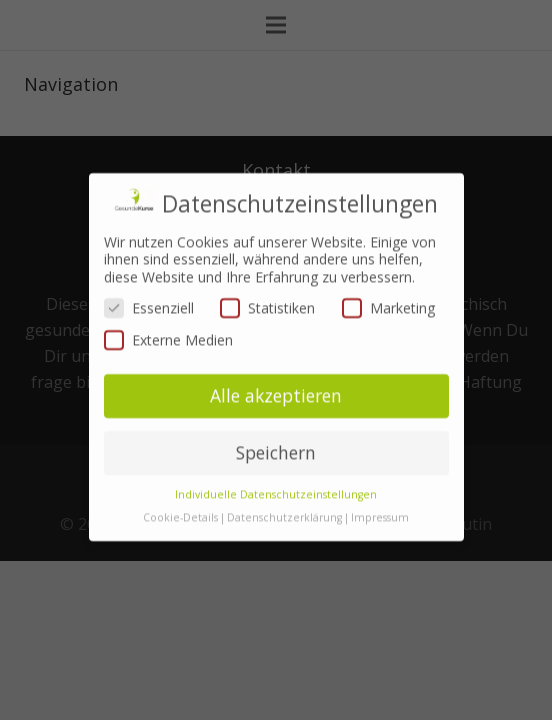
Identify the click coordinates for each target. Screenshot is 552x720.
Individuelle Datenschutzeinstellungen (276, 475)
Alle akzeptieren (276, 377)
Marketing (388, 288)
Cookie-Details (180, 498)
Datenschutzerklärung (284, 498)
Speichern (276, 433)
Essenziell (149, 288)
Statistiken (267, 288)
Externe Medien (168, 320)
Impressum (380, 498)
